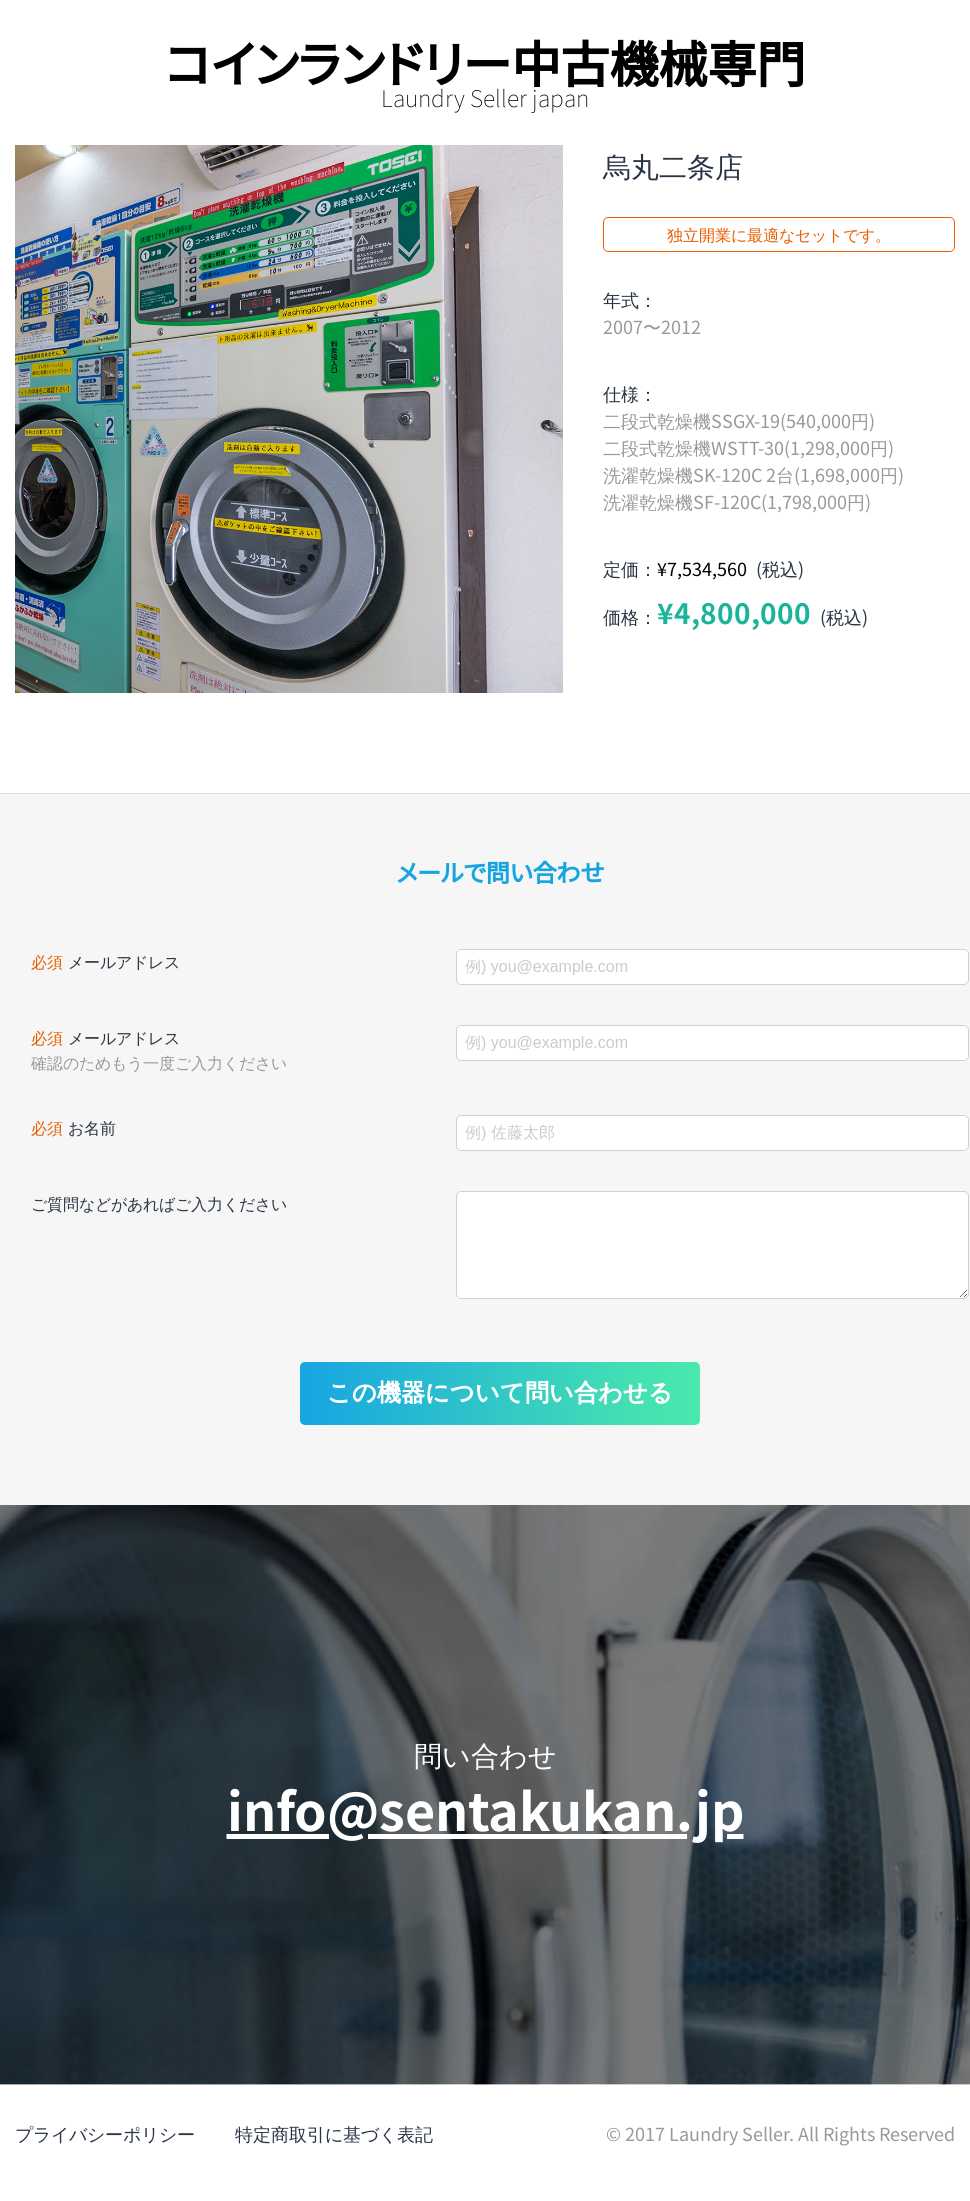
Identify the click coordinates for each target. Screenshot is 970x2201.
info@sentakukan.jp (485, 1828)
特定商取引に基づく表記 (334, 2153)
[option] (289, 419)
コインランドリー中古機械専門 (485, 61)
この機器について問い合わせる (500, 1412)
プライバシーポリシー (105, 2153)
